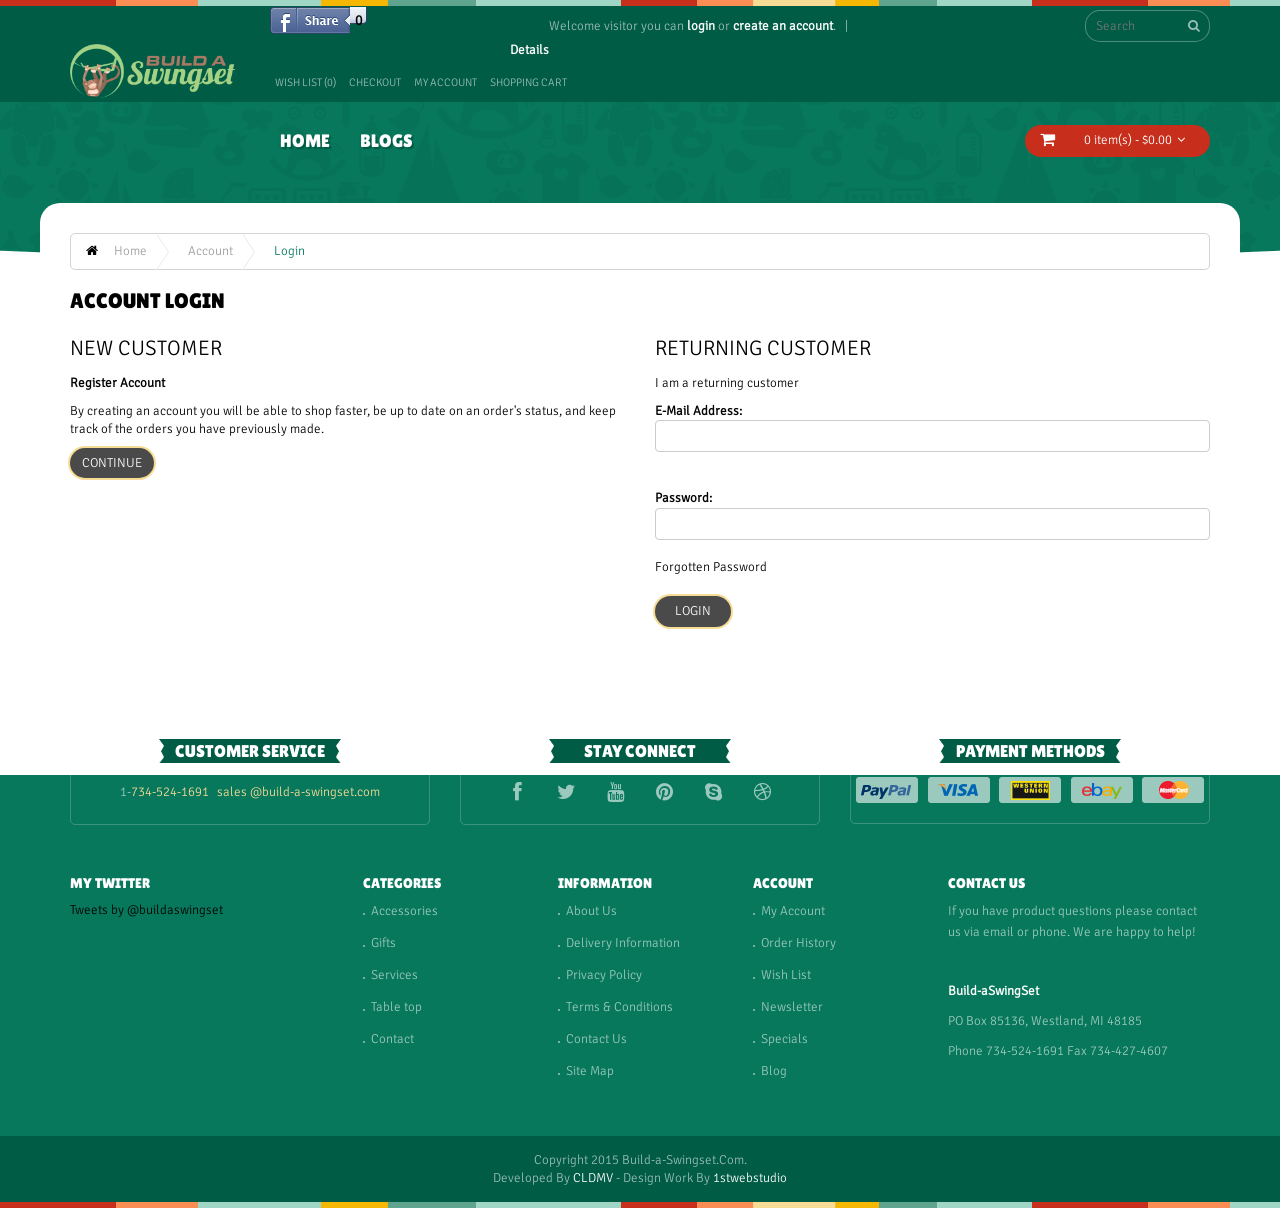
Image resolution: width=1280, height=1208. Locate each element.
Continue (112, 463)
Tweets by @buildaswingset (146, 910)
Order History (798, 943)
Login (289, 251)
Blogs (386, 140)
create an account (783, 26)
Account (210, 251)
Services (394, 975)
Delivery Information (623, 943)
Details (529, 50)
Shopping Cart (528, 82)
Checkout (375, 82)
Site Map (590, 1071)
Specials (784, 1039)
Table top (396, 1007)
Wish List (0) (305, 82)
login (701, 26)
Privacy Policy (604, 975)
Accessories (404, 911)
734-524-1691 (170, 792)
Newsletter (792, 1007)
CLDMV (593, 1178)
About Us (591, 911)
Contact (392, 1039)
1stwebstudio (750, 1178)
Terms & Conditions (619, 1007)
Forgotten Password (711, 567)
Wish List (786, 975)
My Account (445, 82)
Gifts (383, 943)
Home (305, 140)
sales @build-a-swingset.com (298, 792)
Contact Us (596, 1039)
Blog (774, 1071)
